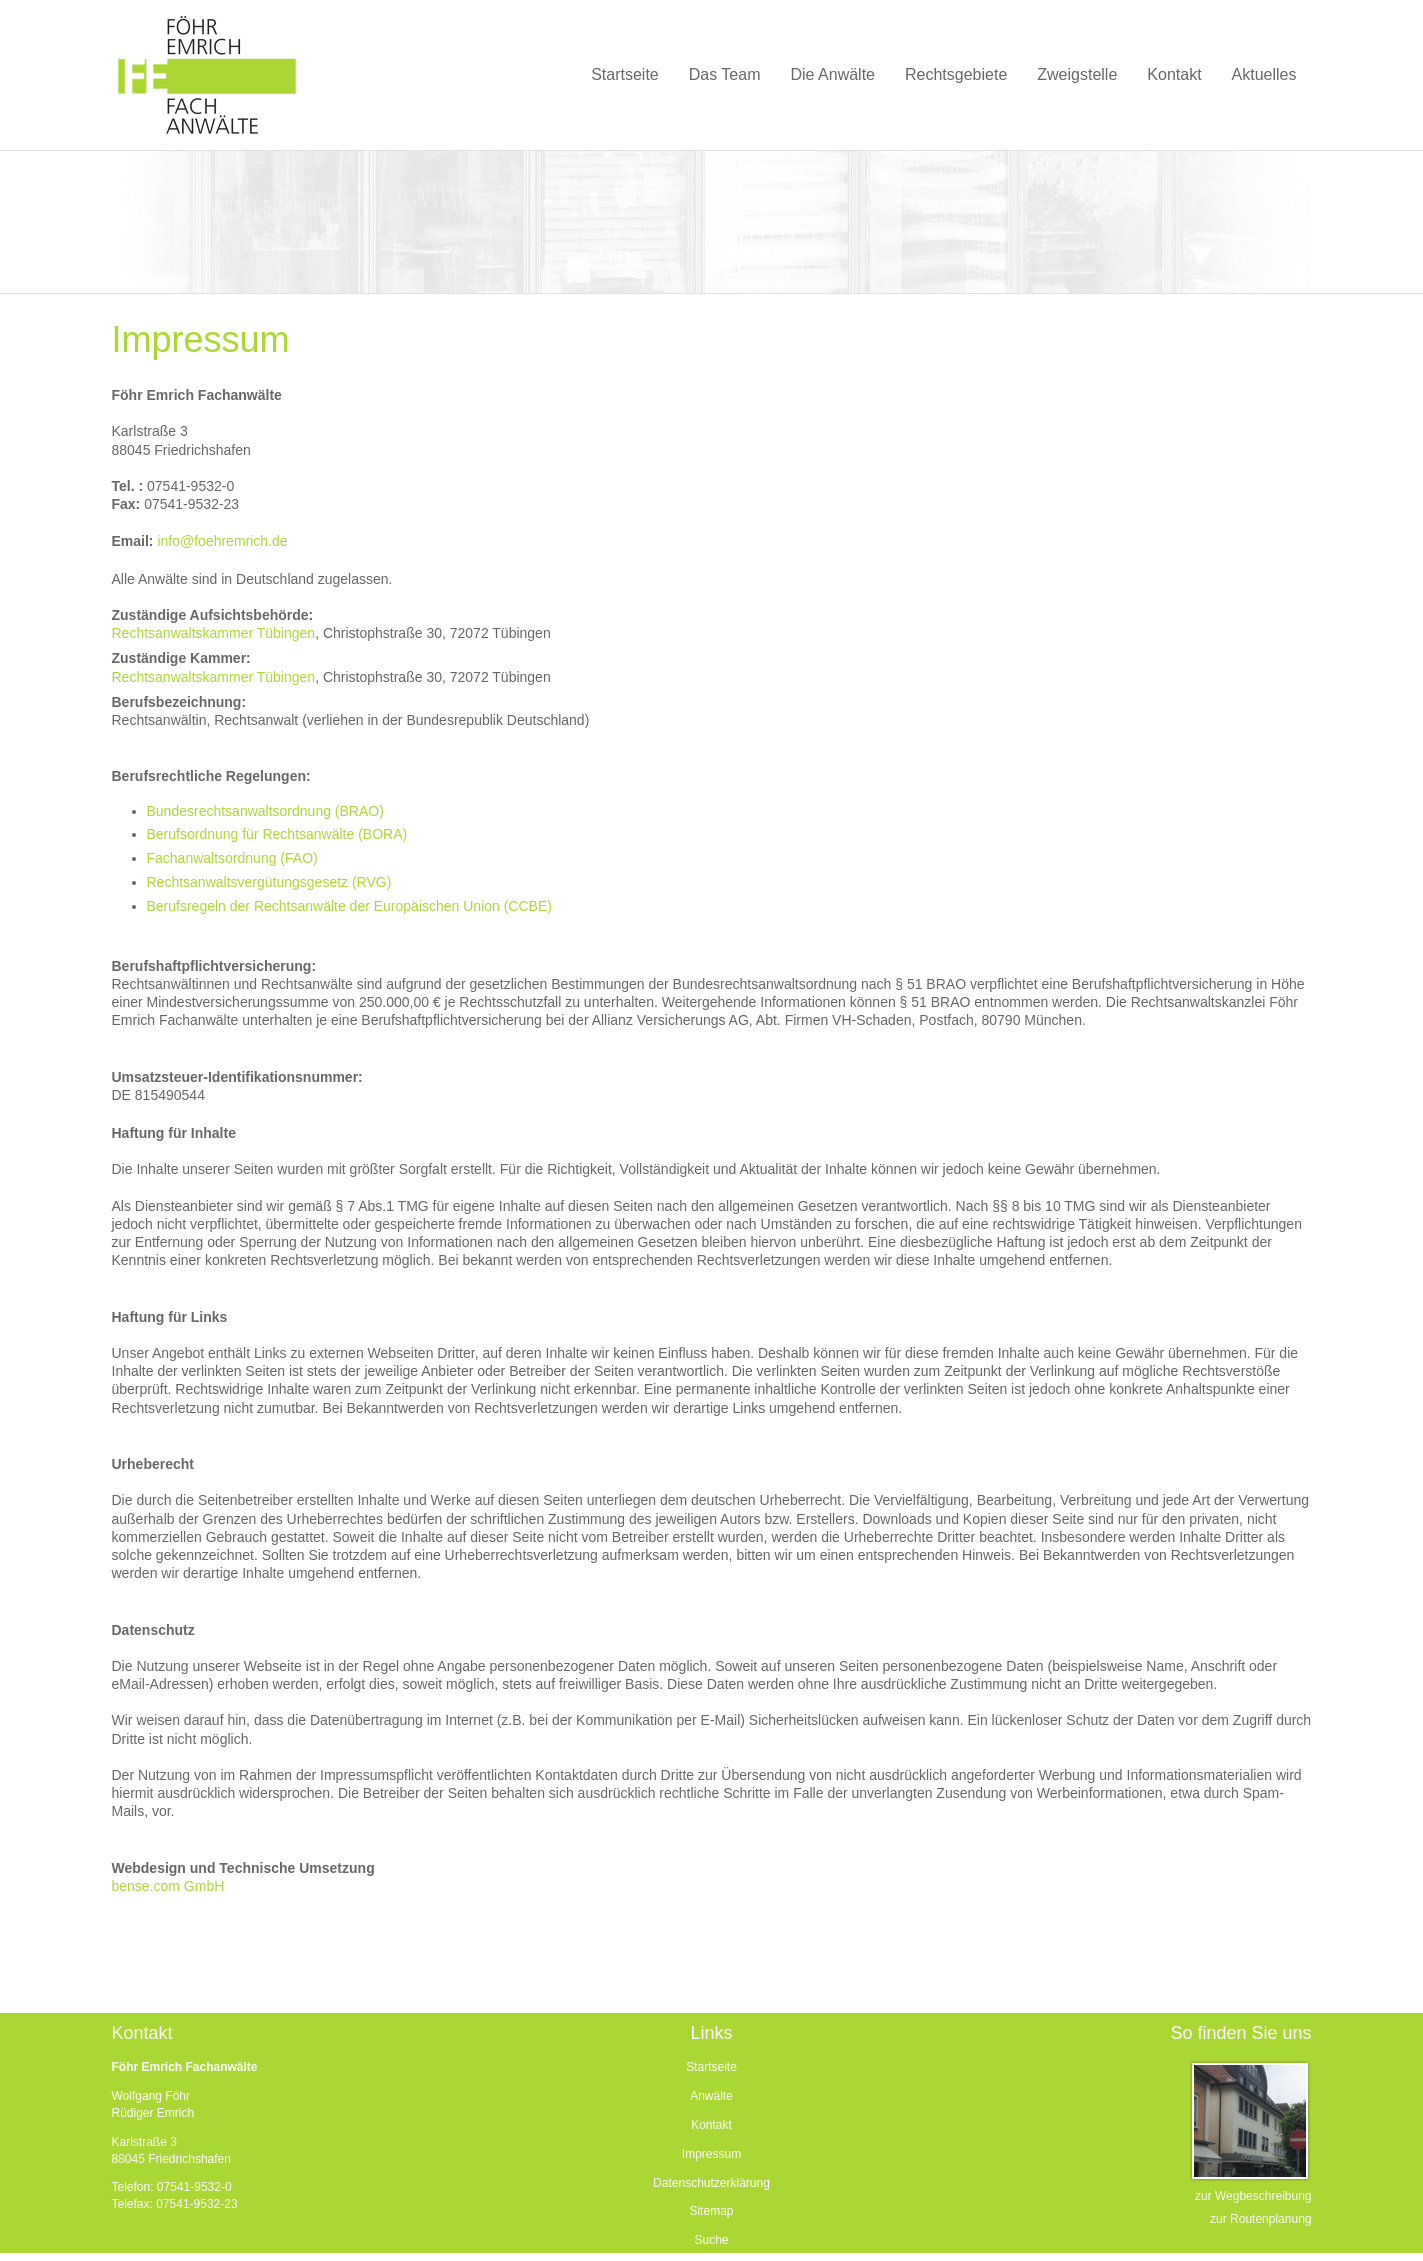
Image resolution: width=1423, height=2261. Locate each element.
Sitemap (711, 2211)
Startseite (711, 2067)
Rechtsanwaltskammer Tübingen (214, 633)
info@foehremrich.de (222, 541)
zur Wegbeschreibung (1253, 2196)
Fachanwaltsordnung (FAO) (232, 858)
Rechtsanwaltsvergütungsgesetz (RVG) (269, 882)
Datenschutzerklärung (711, 2183)
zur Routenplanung (1260, 2219)
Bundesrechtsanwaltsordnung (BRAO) (265, 811)
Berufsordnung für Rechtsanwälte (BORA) (277, 834)
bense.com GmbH (168, 1886)
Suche (711, 2240)
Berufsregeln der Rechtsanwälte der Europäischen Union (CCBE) (349, 906)
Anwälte (711, 2096)
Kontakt (711, 2125)
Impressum (711, 2154)
